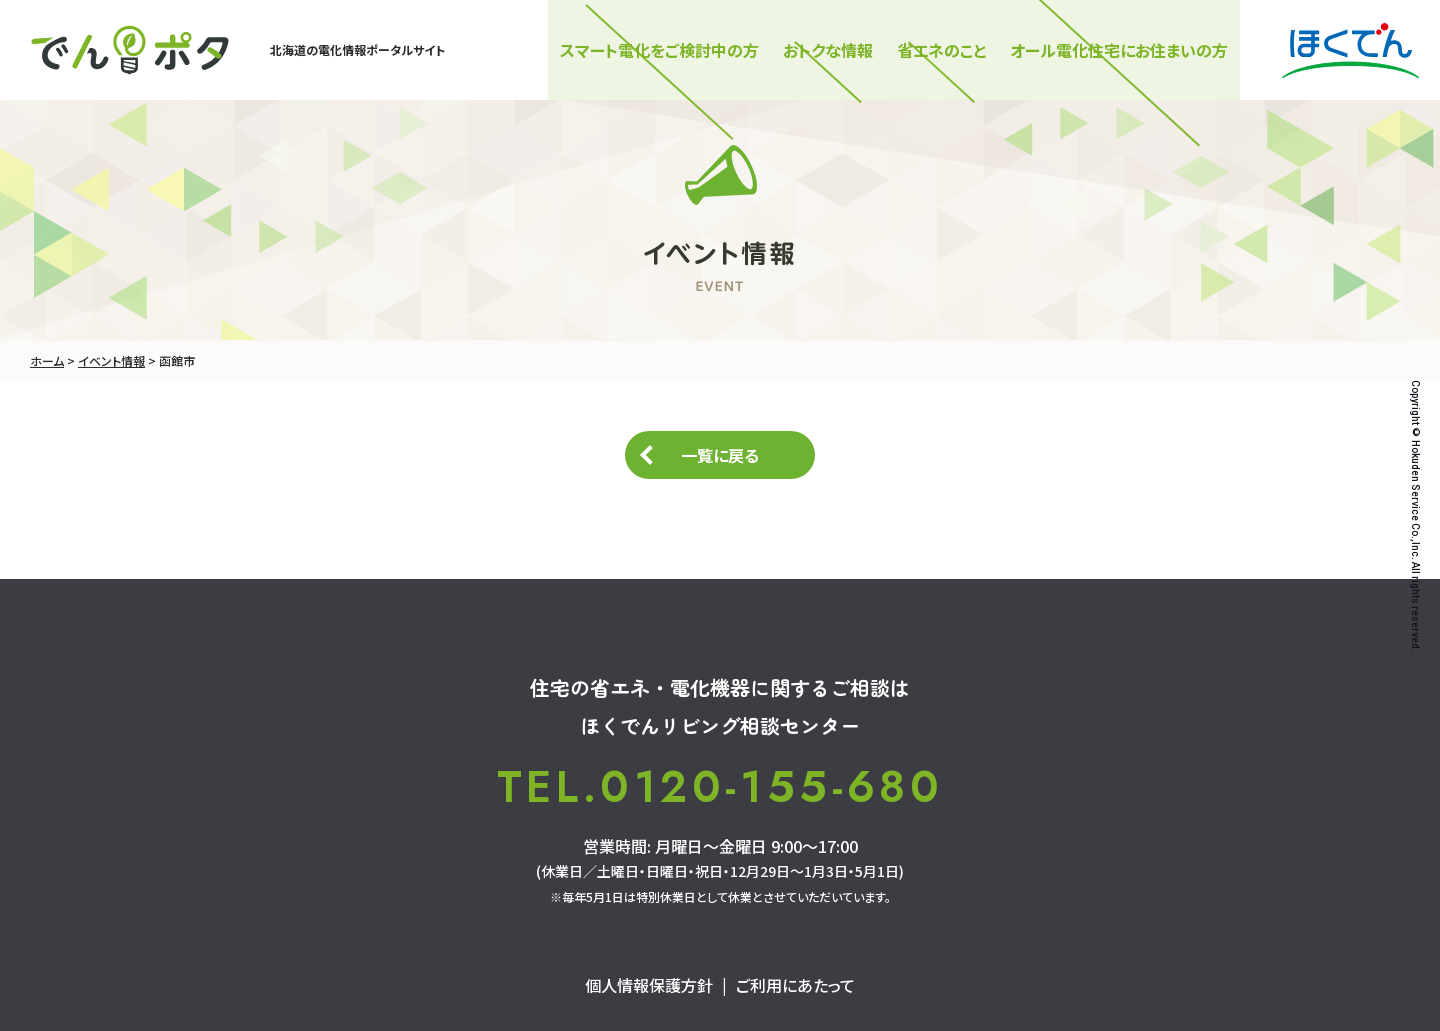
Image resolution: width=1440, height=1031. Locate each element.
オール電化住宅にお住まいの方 (1119, 50)
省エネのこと (941, 50)
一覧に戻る (720, 455)
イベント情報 (111, 360)
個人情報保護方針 (649, 985)
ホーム (47, 360)
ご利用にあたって (795, 985)
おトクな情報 (828, 50)
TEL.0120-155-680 (720, 787)
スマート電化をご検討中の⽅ (659, 50)
